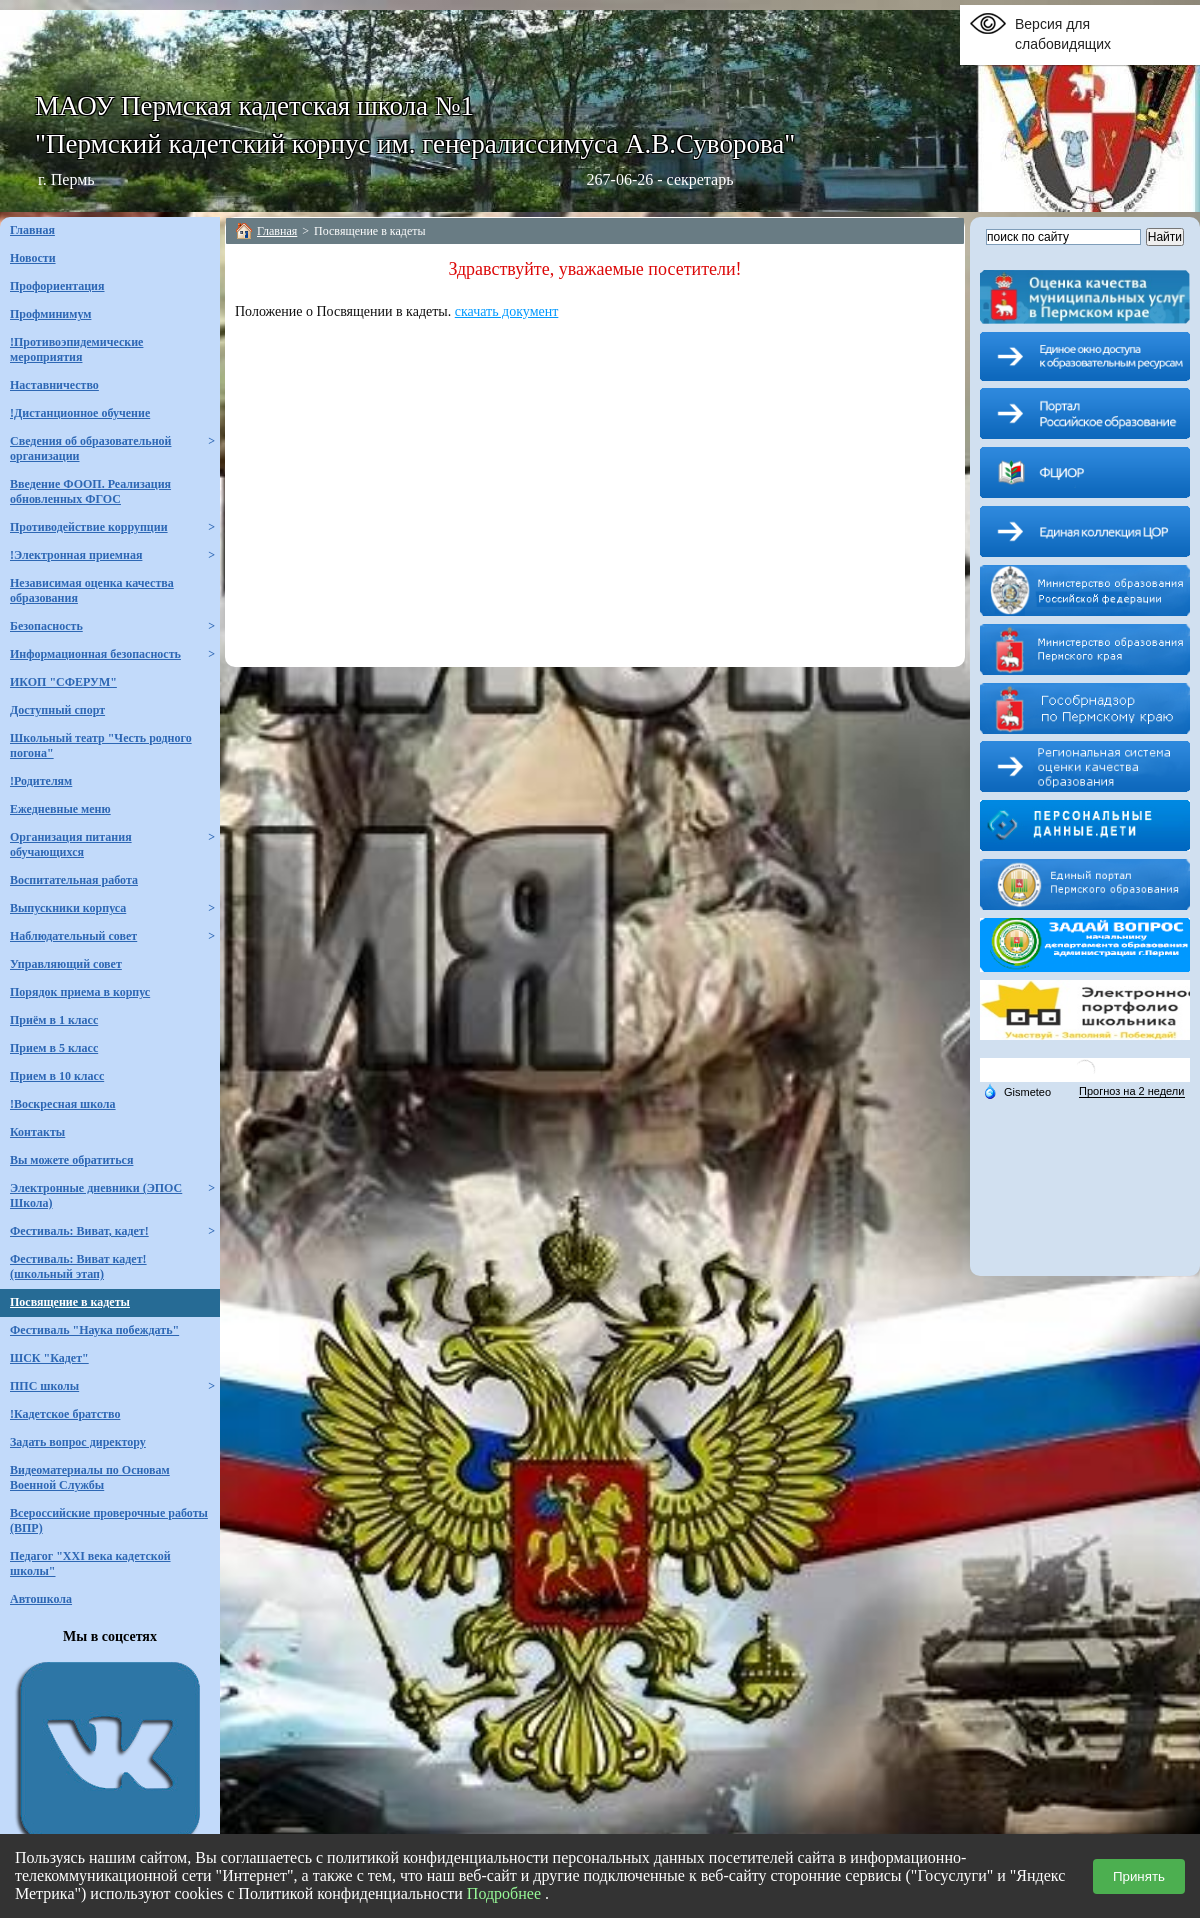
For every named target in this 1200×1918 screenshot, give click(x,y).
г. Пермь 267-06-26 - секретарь (385, 179)
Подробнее (504, 1893)
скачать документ (507, 311)
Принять (1139, 1876)
